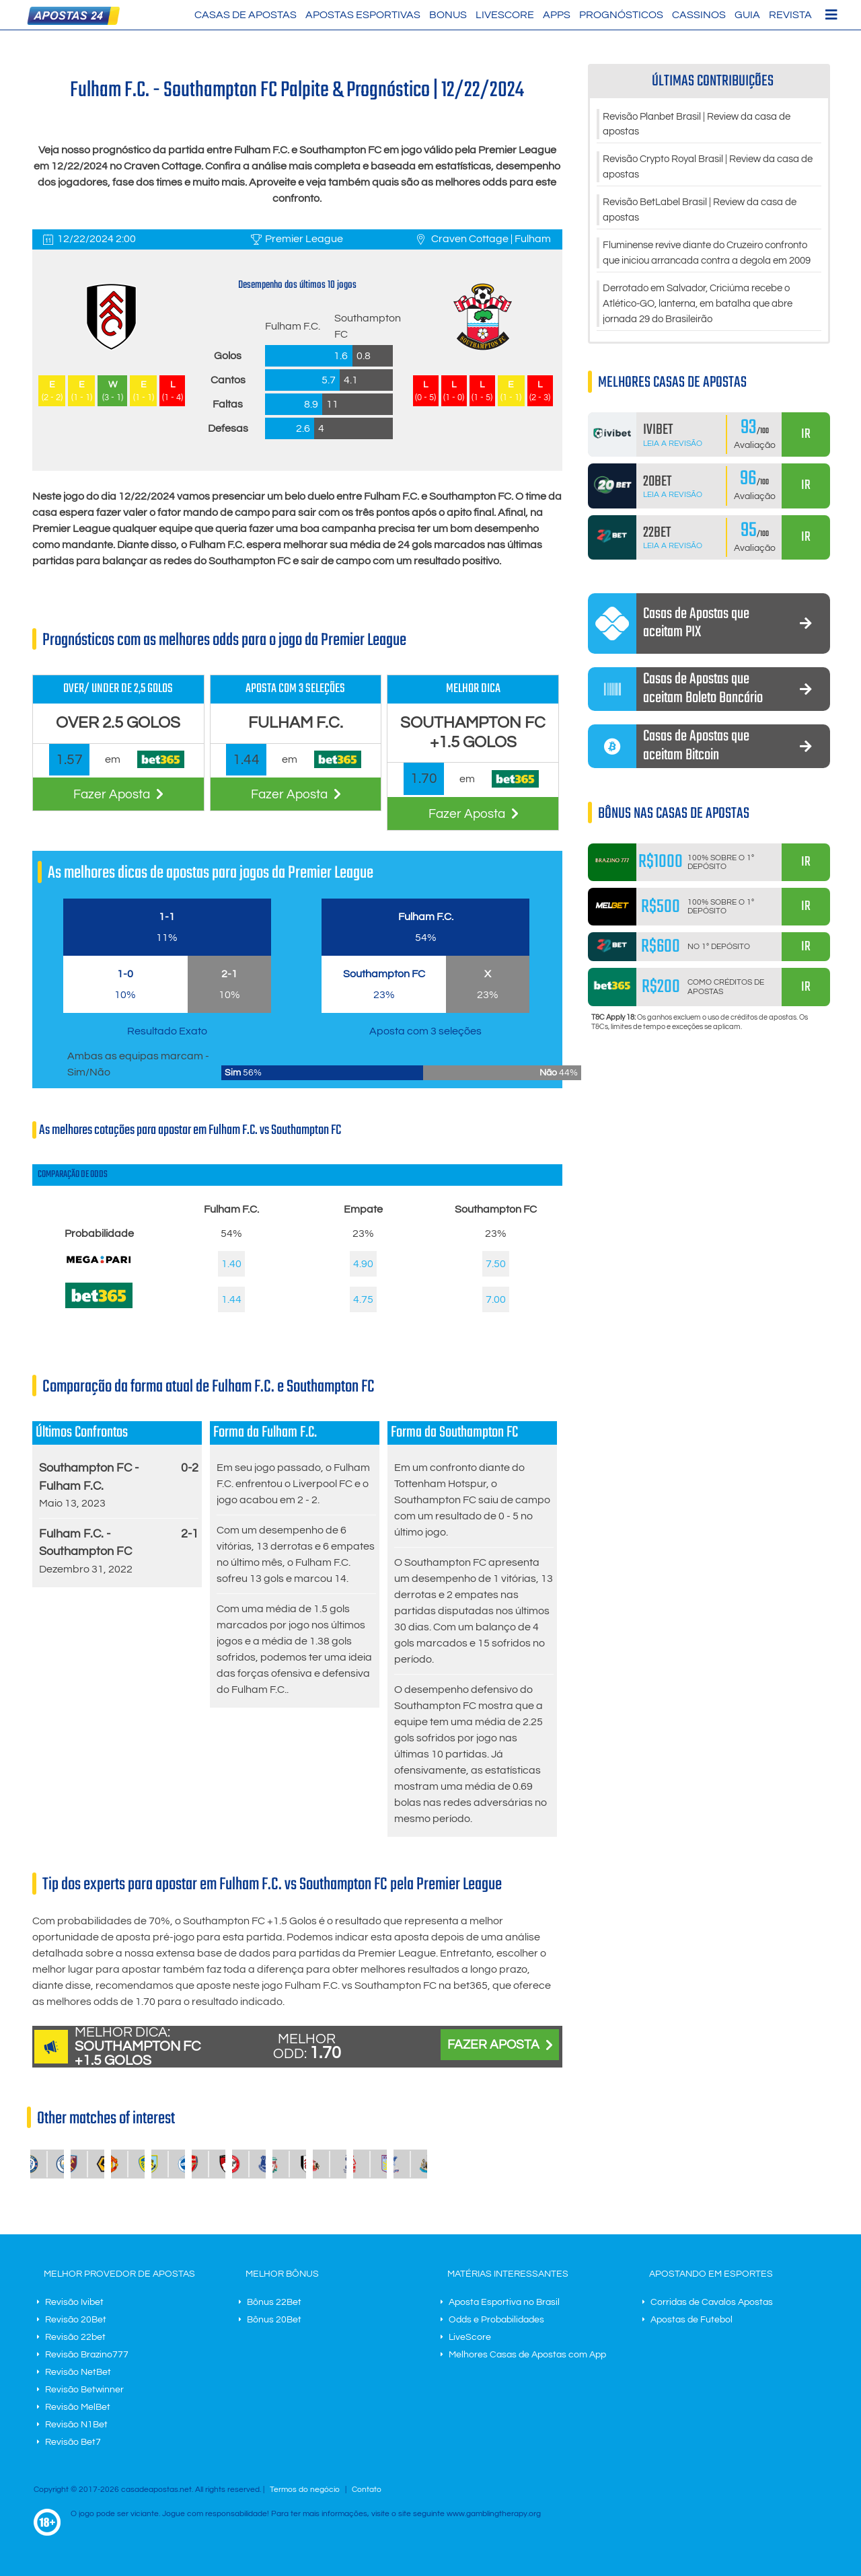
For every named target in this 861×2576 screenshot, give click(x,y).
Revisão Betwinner (84, 2389)
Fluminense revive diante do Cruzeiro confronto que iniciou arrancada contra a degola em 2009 (702, 266)
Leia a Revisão (672, 467)
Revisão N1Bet (76, 2424)
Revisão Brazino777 (86, 2354)
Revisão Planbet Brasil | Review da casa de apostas (706, 125)
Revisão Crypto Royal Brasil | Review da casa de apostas (711, 169)
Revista (790, 14)
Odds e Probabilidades (496, 2319)
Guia (747, 14)
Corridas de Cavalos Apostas (711, 2302)
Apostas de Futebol (691, 2319)
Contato (366, 2489)
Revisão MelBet (77, 2407)
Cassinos (699, 14)
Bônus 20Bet (274, 2319)
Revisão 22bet (75, 2337)
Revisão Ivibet (74, 2302)
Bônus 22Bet (274, 2302)
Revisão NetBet (78, 2372)
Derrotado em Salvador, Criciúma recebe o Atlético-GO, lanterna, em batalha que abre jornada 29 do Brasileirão (707, 326)
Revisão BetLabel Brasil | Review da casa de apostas (709, 213)
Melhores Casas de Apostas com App (527, 2354)
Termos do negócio (305, 2489)
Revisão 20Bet (75, 2319)
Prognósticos (621, 14)
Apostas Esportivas (362, 14)
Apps (556, 14)
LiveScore (505, 14)
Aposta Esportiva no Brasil (504, 2302)
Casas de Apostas (245, 14)
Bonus (448, 14)
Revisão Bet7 (73, 2442)
